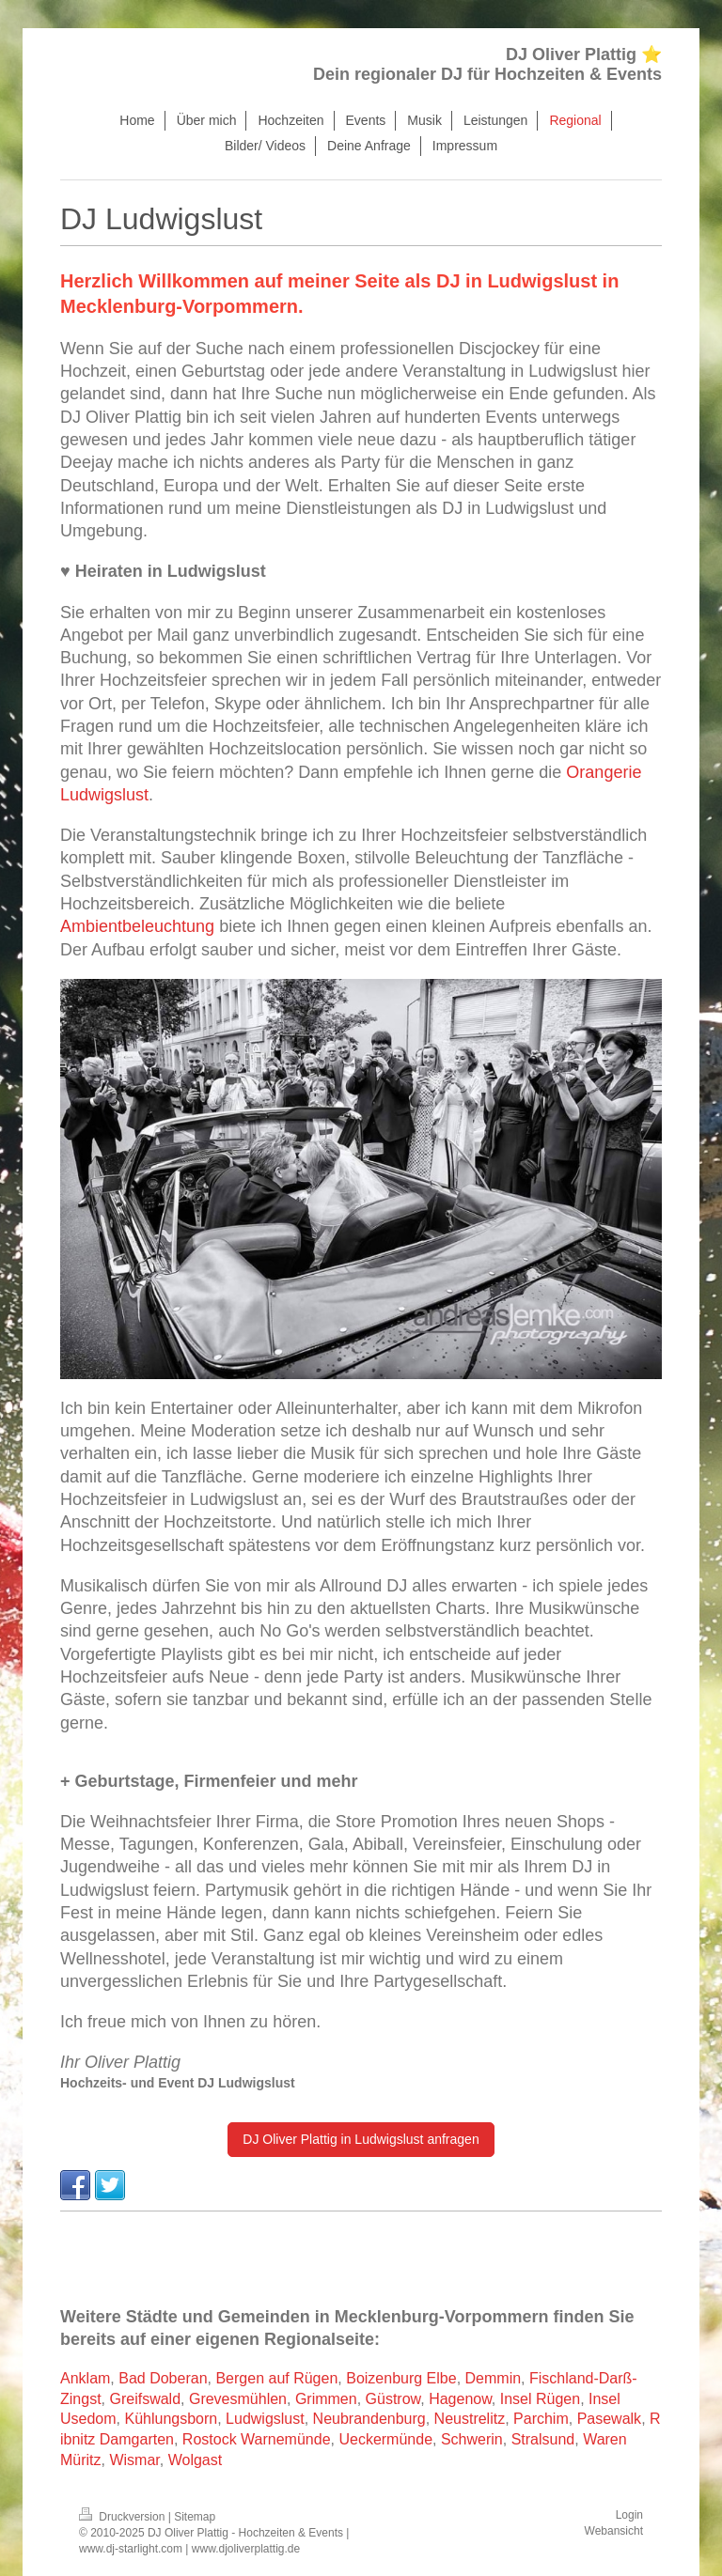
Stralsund (543, 2439)
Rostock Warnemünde (256, 2439)
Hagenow (460, 2399)
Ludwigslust (265, 2419)
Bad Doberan (162, 2378)
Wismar (134, 2460)
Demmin (493, 2378)
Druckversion (123, 2516)
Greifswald (144, 2399)
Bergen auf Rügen (276, 2378)
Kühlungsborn (170, 2419)
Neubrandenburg (369, 2419)
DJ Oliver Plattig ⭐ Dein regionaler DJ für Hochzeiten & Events (487, 64)
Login (629, 2515)
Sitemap (194, 2516)
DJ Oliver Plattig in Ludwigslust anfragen (361, 2139)
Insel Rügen (540, 2399)
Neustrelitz (470, 2419)
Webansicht (614, 2530)
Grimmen (326, 2399)
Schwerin (472, 2439)
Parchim (541, 2419)
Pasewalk (609, 2419)
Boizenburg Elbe (401, 2378)
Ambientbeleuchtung (137, 926)
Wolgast (195, 2460)
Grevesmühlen (238, 2399)
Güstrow (393, 2399)
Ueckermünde (385, 2439)
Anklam (85, 2378)
